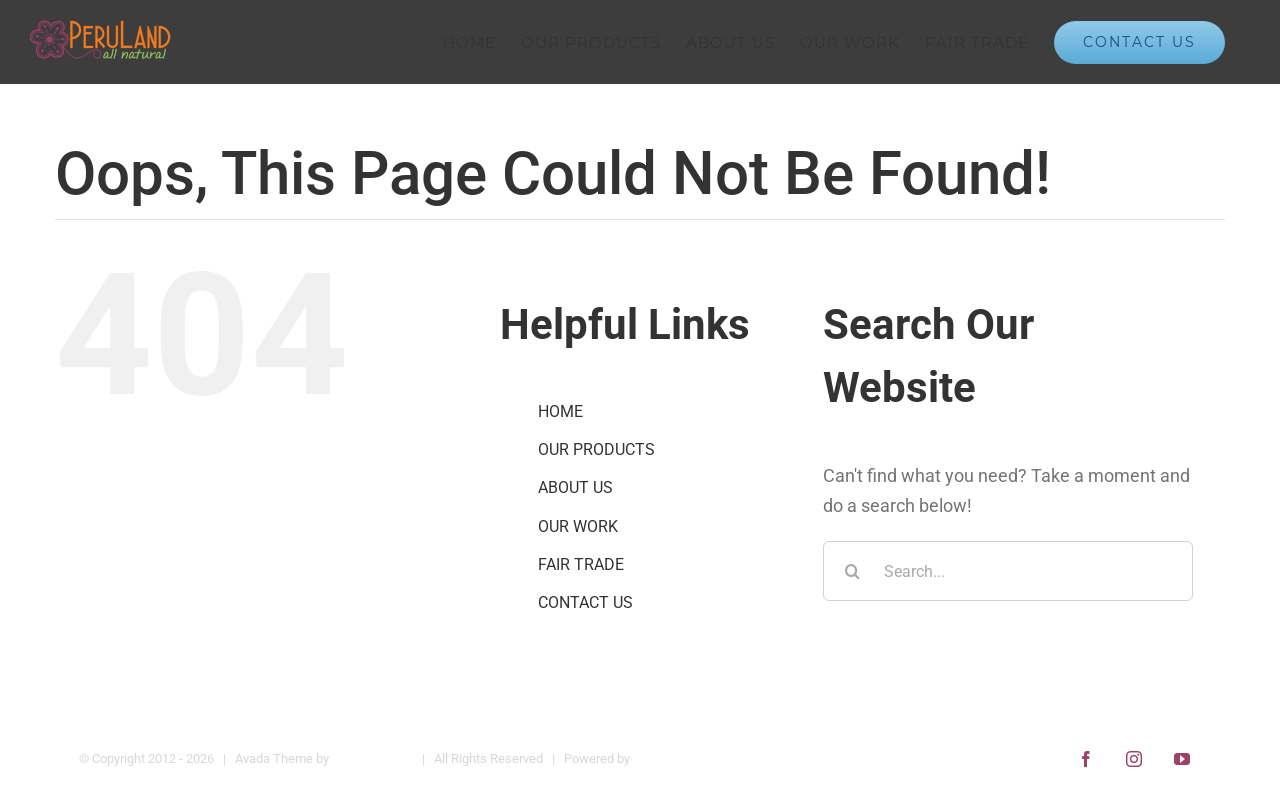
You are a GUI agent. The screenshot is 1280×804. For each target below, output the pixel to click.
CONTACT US (585, 602)
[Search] (853, 571)
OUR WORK (578, 526)
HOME (560, 411)
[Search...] (1008, 571)
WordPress (664, 758)
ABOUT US (575, 487)
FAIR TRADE (581, 564)
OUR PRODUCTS (596, 449)
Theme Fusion (372, 758)
